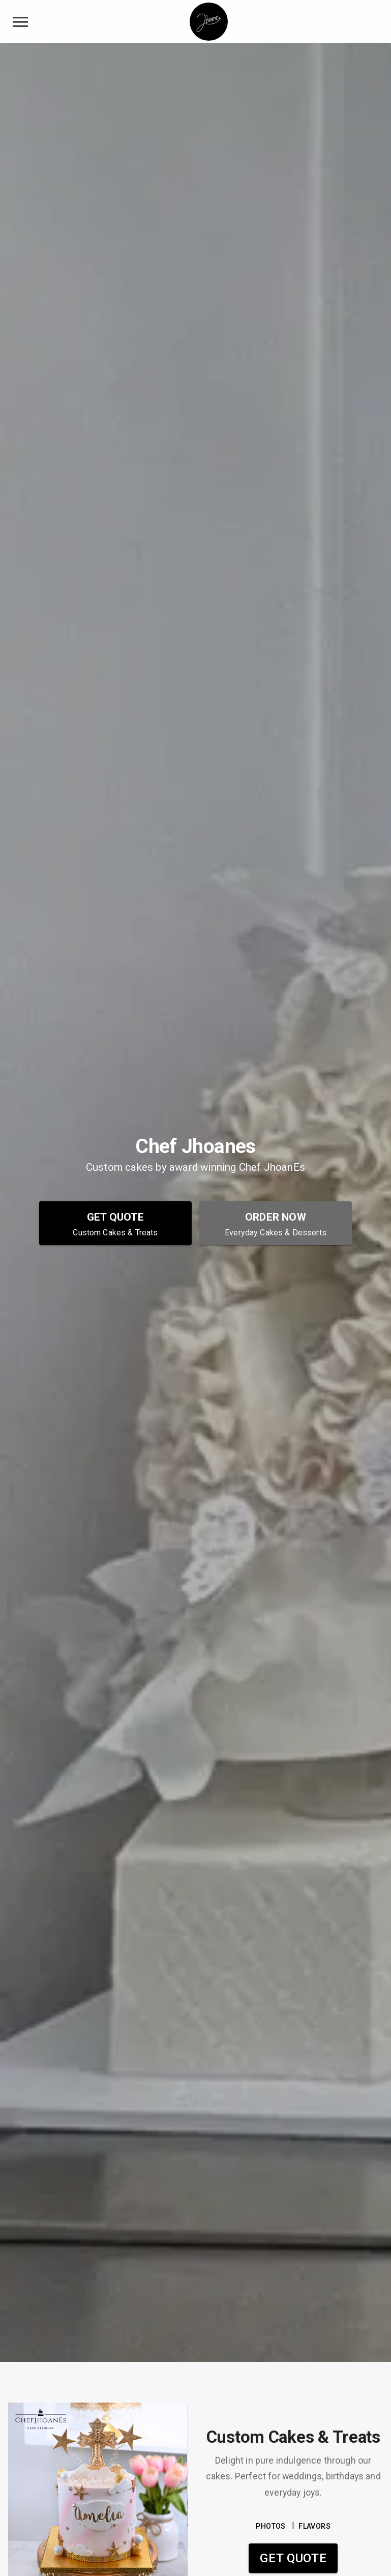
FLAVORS (314, 2526)
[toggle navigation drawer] (20, 22)
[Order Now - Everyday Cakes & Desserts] (275, 1223)
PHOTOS (270, 2526)
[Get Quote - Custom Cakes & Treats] (115, 1223)
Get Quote (293, 2558)
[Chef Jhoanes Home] (209, 22)
